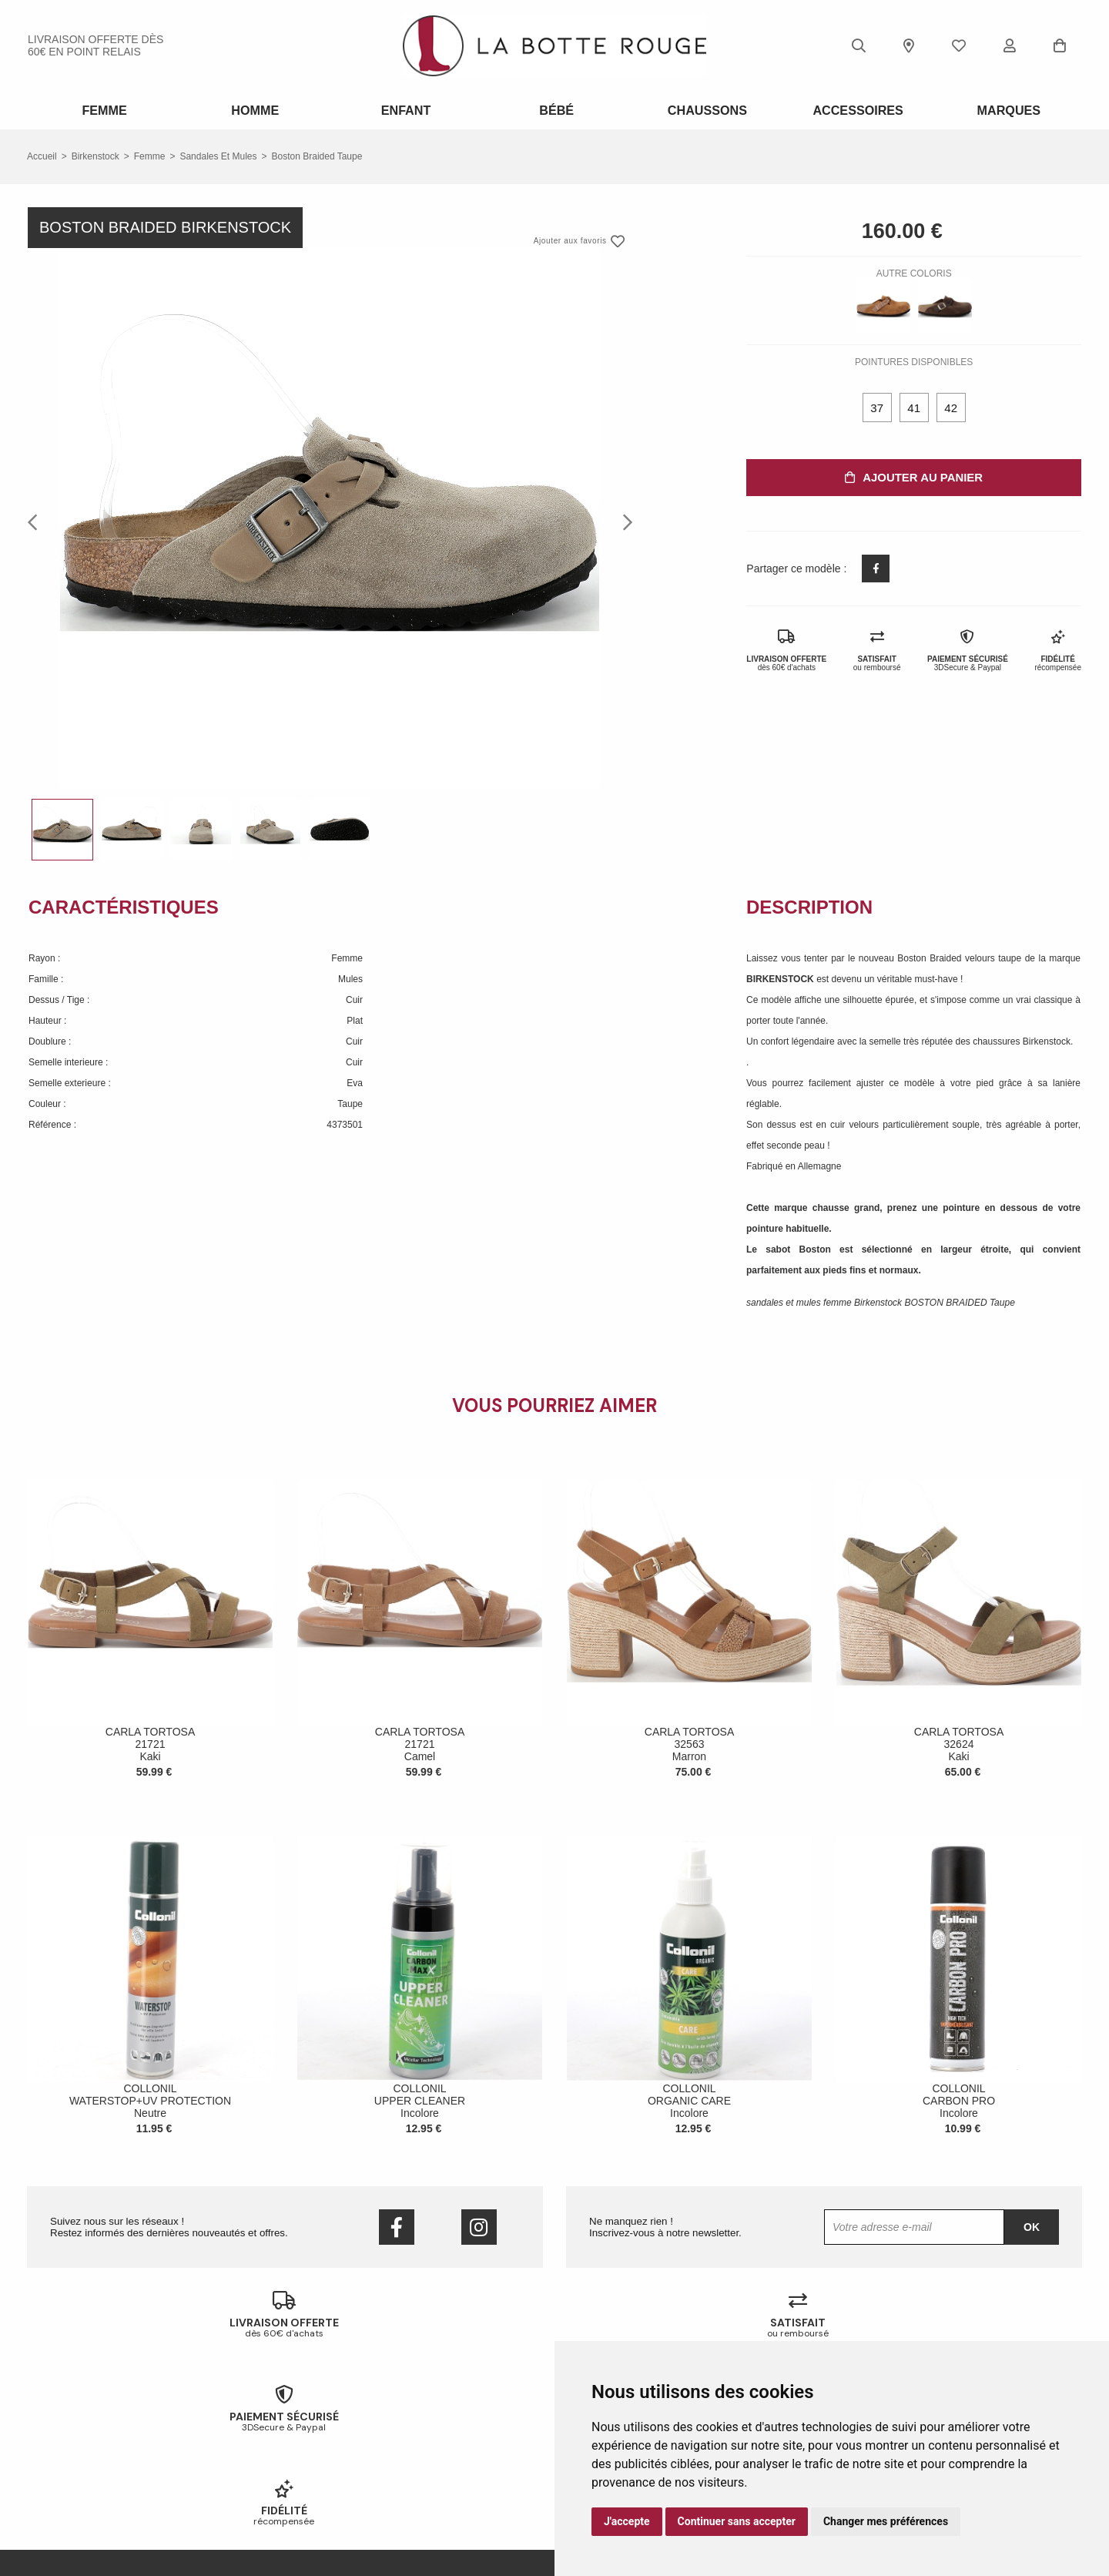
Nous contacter (59, 2460)
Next (623, 519)
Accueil (42, 154)
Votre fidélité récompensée (352, 2460)
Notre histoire (55, 2420)
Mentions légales (62, 2500)
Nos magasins (57, 2440)
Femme (102, 109)
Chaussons (705, 109)
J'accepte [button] (627, 2521)
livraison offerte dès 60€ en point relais (95, 45)
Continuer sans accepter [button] (737, 2521)
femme (150, 154)
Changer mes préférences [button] (885, 2521)
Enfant (403, 109)
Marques (1006, 109)
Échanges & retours (337, 2420)
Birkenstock (95, 154)
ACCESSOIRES (855, 109)
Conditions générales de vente (90, 2480)
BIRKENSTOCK (781, 976)
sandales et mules (217, 154)
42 (950, 405)
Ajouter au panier (913, 474)
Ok (1032, 2225)
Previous (37, 519)
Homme (253, 109)
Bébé (555, 109)
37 (876, 405)
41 (913, 405)
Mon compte (322, 2480)
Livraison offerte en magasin (355, 2440)
